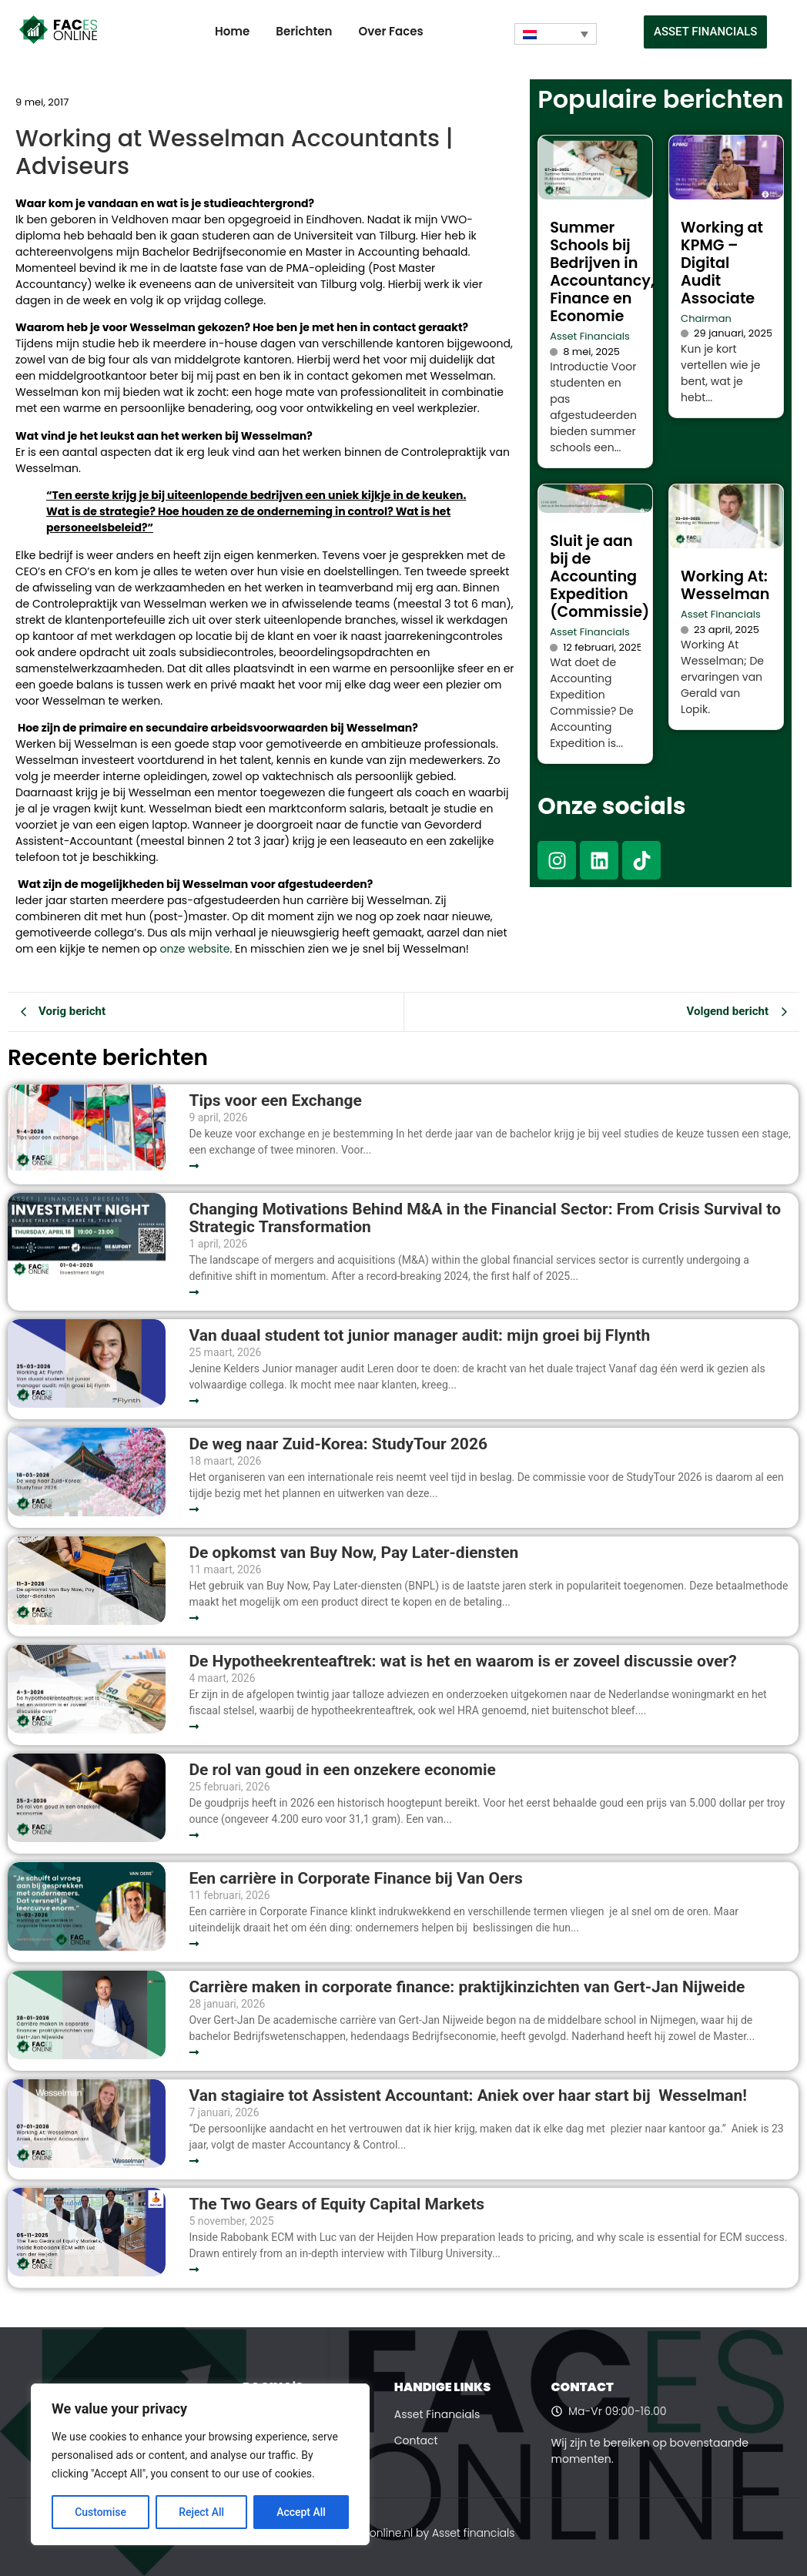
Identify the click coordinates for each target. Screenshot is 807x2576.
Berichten (304, 31)
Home (232, 31)
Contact (416, 2440)
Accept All (301, 2512)
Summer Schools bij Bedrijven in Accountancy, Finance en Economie (602, 272)
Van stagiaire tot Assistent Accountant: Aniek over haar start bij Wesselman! (470, 2096)
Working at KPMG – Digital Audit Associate (722, 263)
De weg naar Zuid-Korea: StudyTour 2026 (340, 1444)
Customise (100, 2512)
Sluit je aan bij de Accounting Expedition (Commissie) (599, 576)
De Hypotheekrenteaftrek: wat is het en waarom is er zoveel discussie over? (462, 1661)
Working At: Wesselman (725, 585)
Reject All (201, 2512)
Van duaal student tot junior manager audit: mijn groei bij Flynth (419, 1336)
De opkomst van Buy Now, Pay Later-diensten (353, 1553)
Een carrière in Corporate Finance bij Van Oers (360, 1879)
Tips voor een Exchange (275, 1101)
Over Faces (390, 31)
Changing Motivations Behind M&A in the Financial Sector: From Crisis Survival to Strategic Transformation (485, 1218)
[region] (200, 2464)
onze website (195, 948)
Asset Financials (590, 336)
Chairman (706, 318)
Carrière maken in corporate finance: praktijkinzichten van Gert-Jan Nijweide (467, 1987)
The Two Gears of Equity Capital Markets (336, 2204)
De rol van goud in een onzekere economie (342, 1770)
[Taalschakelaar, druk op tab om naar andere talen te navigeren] (555, 34)
